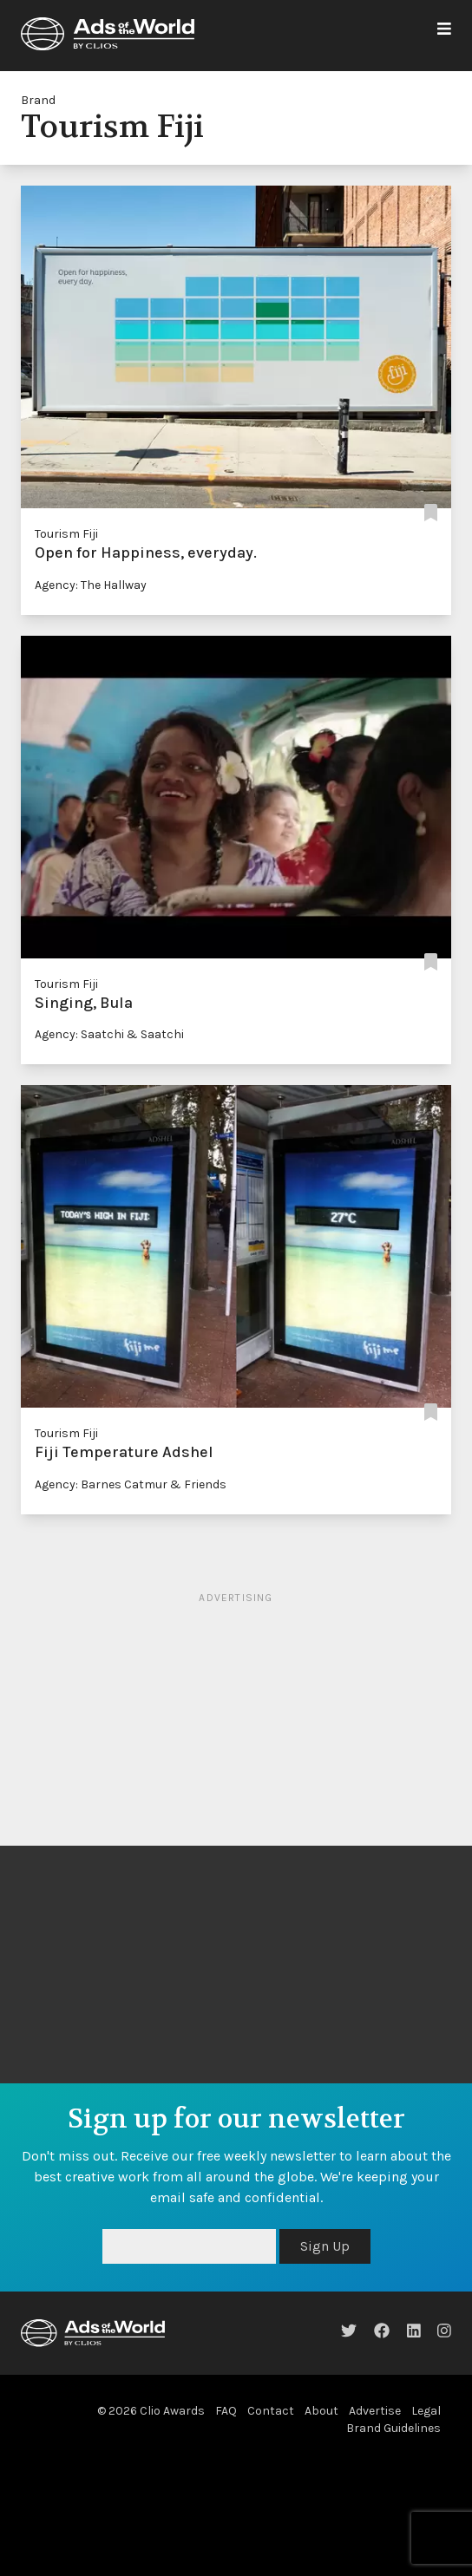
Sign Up (325, 2246)
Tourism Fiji (66, 533)
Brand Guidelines (393, 2428)
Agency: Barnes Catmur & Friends (130, 1484)
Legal (426, 2410)
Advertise (375, 2410)
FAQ (226, 2410)
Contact (270, 2410)
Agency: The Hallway (91, 585)
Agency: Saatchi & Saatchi (109, 1034)
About (321, 2410)
